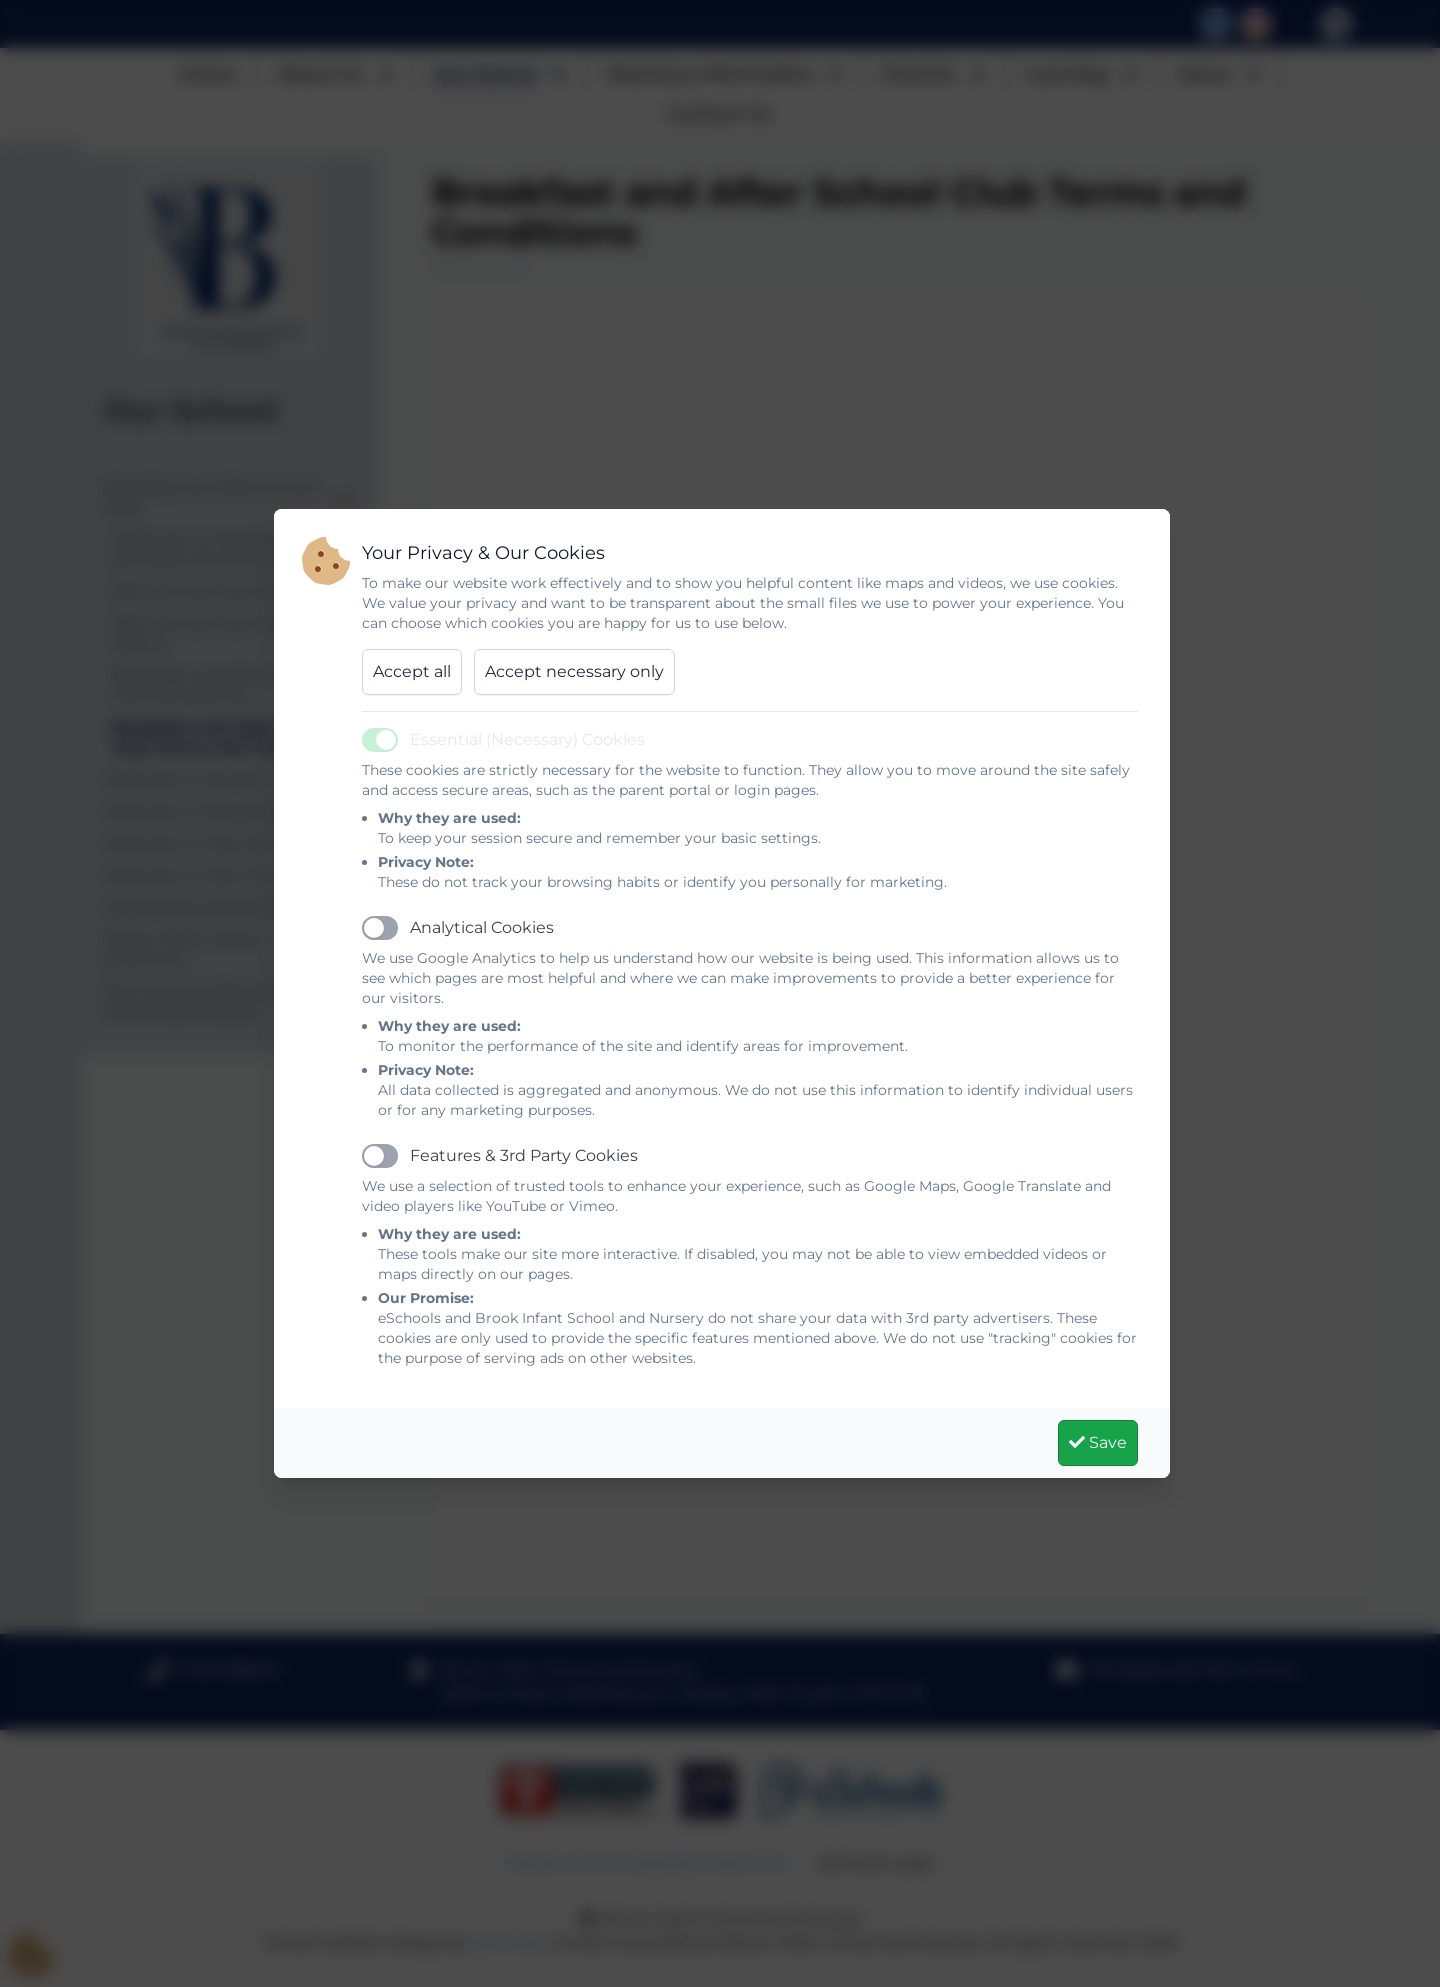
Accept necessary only (574, 671)
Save (1098, 1442)
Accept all (412, 671)
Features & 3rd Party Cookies (524, 1155)
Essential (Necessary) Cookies (527, 739)
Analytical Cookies (482, 927)
